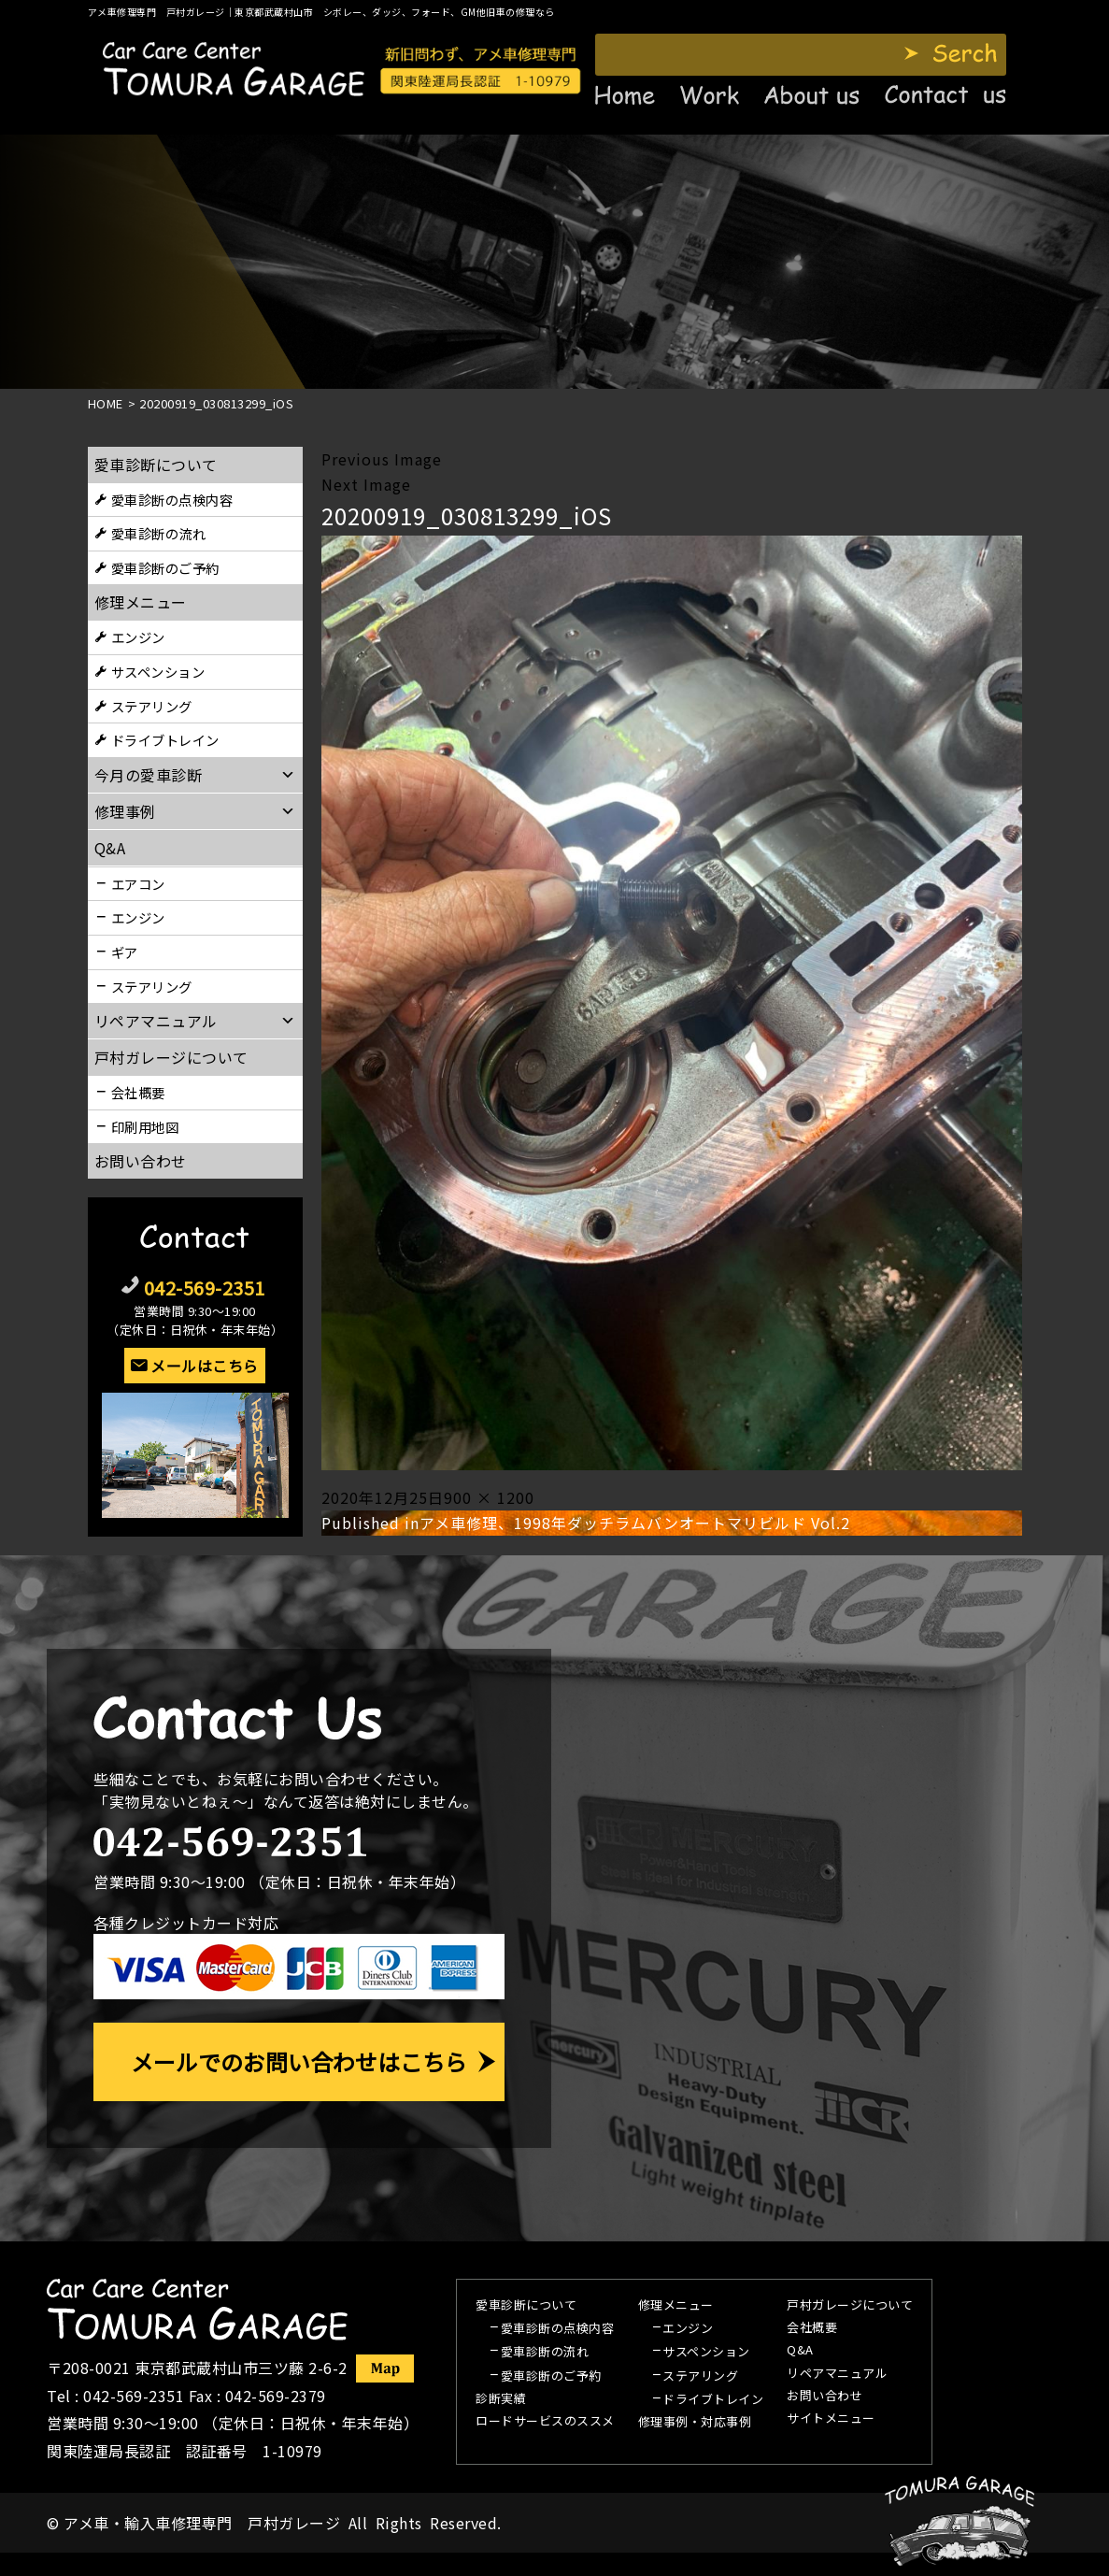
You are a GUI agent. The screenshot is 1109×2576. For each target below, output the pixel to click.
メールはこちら (204, 1365)
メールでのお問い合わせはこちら (299, 2061)
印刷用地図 (145, 1127)
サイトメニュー (831, 2418)
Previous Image (381, 459)
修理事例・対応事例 (695, 2422)
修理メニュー (140, 602)
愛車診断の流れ (158, 533)
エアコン (138, 884)
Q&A (800, 2350)
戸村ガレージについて (171, 1057)
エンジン (138, 637)
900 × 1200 (489, 1497)
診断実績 (501, 2399)
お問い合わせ (140, 1161)
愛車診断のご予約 (165, 568)
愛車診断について (156, 464)
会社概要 (138, 1092)
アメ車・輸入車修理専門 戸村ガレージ (202, 2523)
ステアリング (151, 706)
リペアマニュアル (837, 2374)
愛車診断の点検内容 (172, 499)
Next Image (366, 484)
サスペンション (158, 671)
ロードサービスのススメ (545, 2421)
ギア (124, 952)
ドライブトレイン (165, 740)
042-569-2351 (204, 1287)
